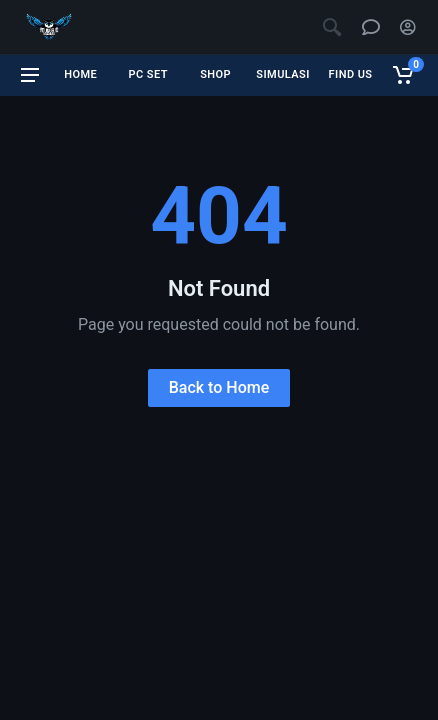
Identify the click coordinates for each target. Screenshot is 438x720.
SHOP (215, 74)
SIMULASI (283, 74)
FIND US (351, 74)
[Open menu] (30, 75)
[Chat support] (371, 27)
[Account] (408, 27)
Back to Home (219, 387)
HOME (80, 74)
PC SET (147, 74)
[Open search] (332, 27)
